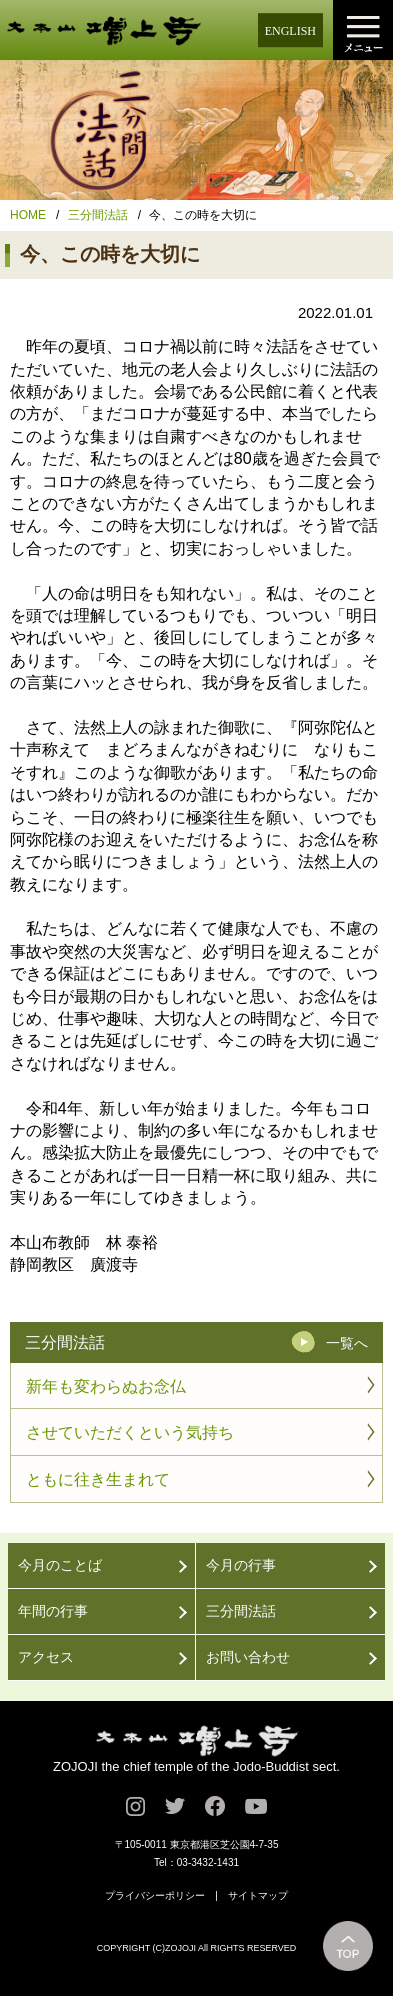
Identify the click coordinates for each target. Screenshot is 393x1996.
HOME (28, 215)
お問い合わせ (248, 1657)
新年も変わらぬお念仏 (106, 1386)
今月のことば (60, 1565)
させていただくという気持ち (130, 1432)
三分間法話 (98, 215)
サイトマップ (258, 1895)
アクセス (46, 1657)
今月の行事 (241, 1565)
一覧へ (347, 1343)
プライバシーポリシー (155, 1895)
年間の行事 (53, 1611)
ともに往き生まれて (98, 1479)
